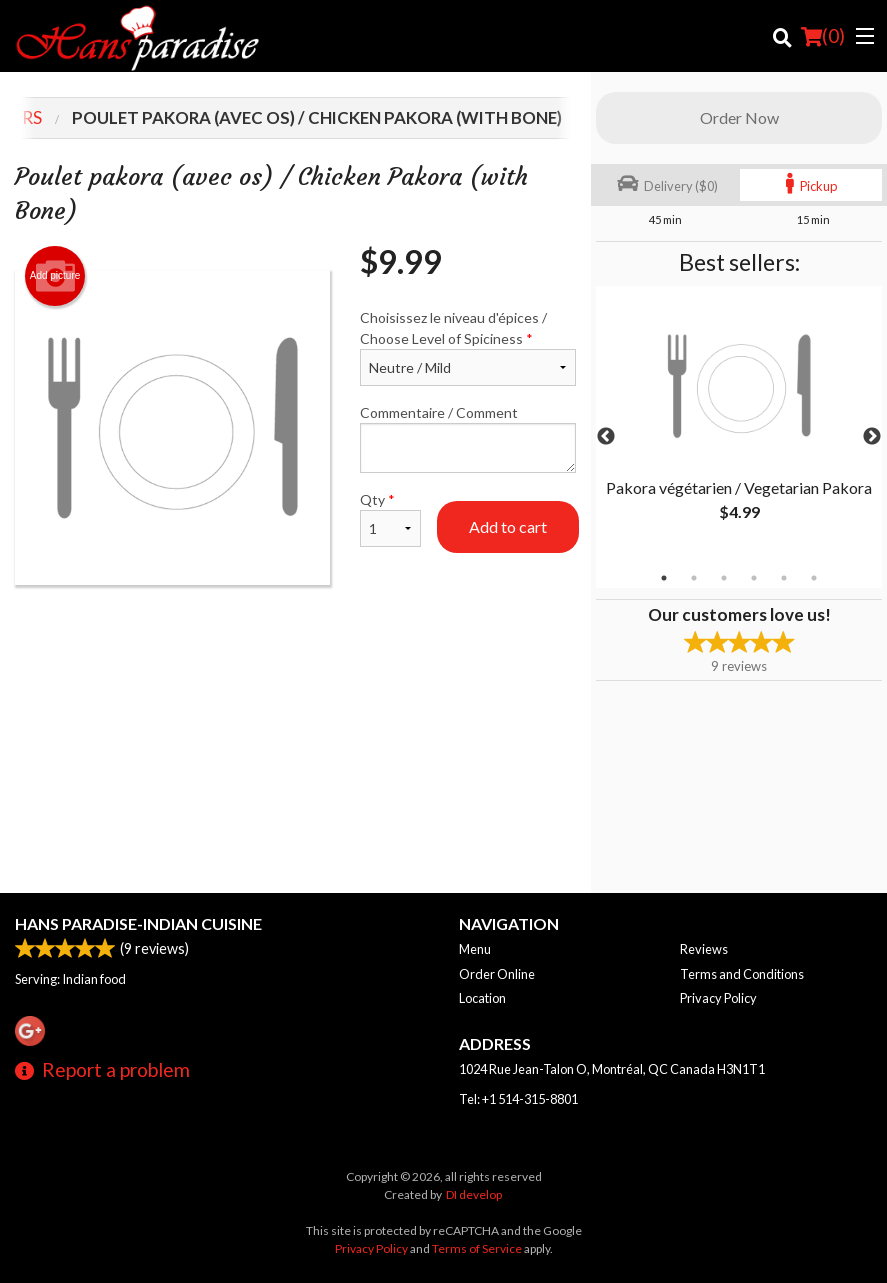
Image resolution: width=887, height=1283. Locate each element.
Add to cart (508, 526)
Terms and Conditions (742, 974)
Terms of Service (477, 1248)
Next (872, 437)
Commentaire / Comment (468, 438)
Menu (475, 949)
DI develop (474, 1194)
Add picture (55, 276)
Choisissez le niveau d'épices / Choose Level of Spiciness (468, 347)
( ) (823, 36)
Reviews (704, 949)
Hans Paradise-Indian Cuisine (138, 923)
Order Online (497, 974)
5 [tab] (784, 578)
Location (482, 998)
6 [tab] (814, 578)
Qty (390, 519)
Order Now (739, 117)
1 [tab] (664, 578)
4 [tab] (754, 578)
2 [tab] (694, 578)
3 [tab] (724, 578)
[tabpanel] (739, 425)
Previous (606, 437)
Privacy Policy (718, 998)
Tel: (518, 1099)
